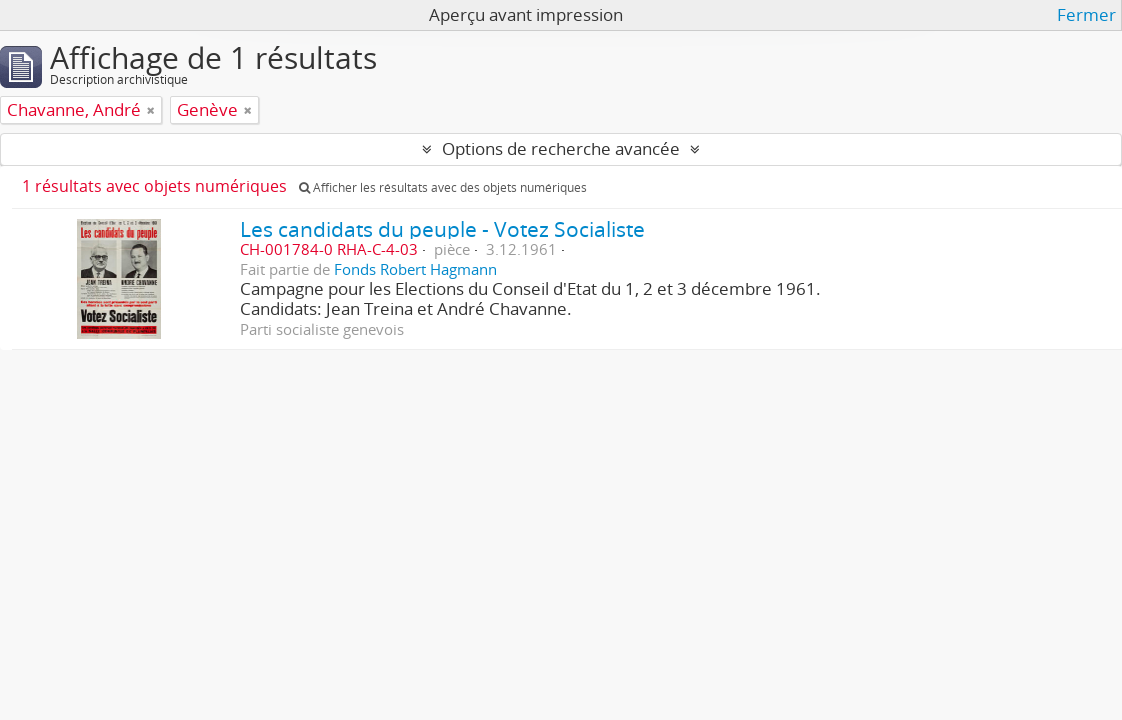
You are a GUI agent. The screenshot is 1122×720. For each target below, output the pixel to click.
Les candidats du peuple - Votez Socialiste (442, 228)
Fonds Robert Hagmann (415, 269)
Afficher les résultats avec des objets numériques (443, 187)
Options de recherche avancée (561, 148)
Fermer (1086, 15)
